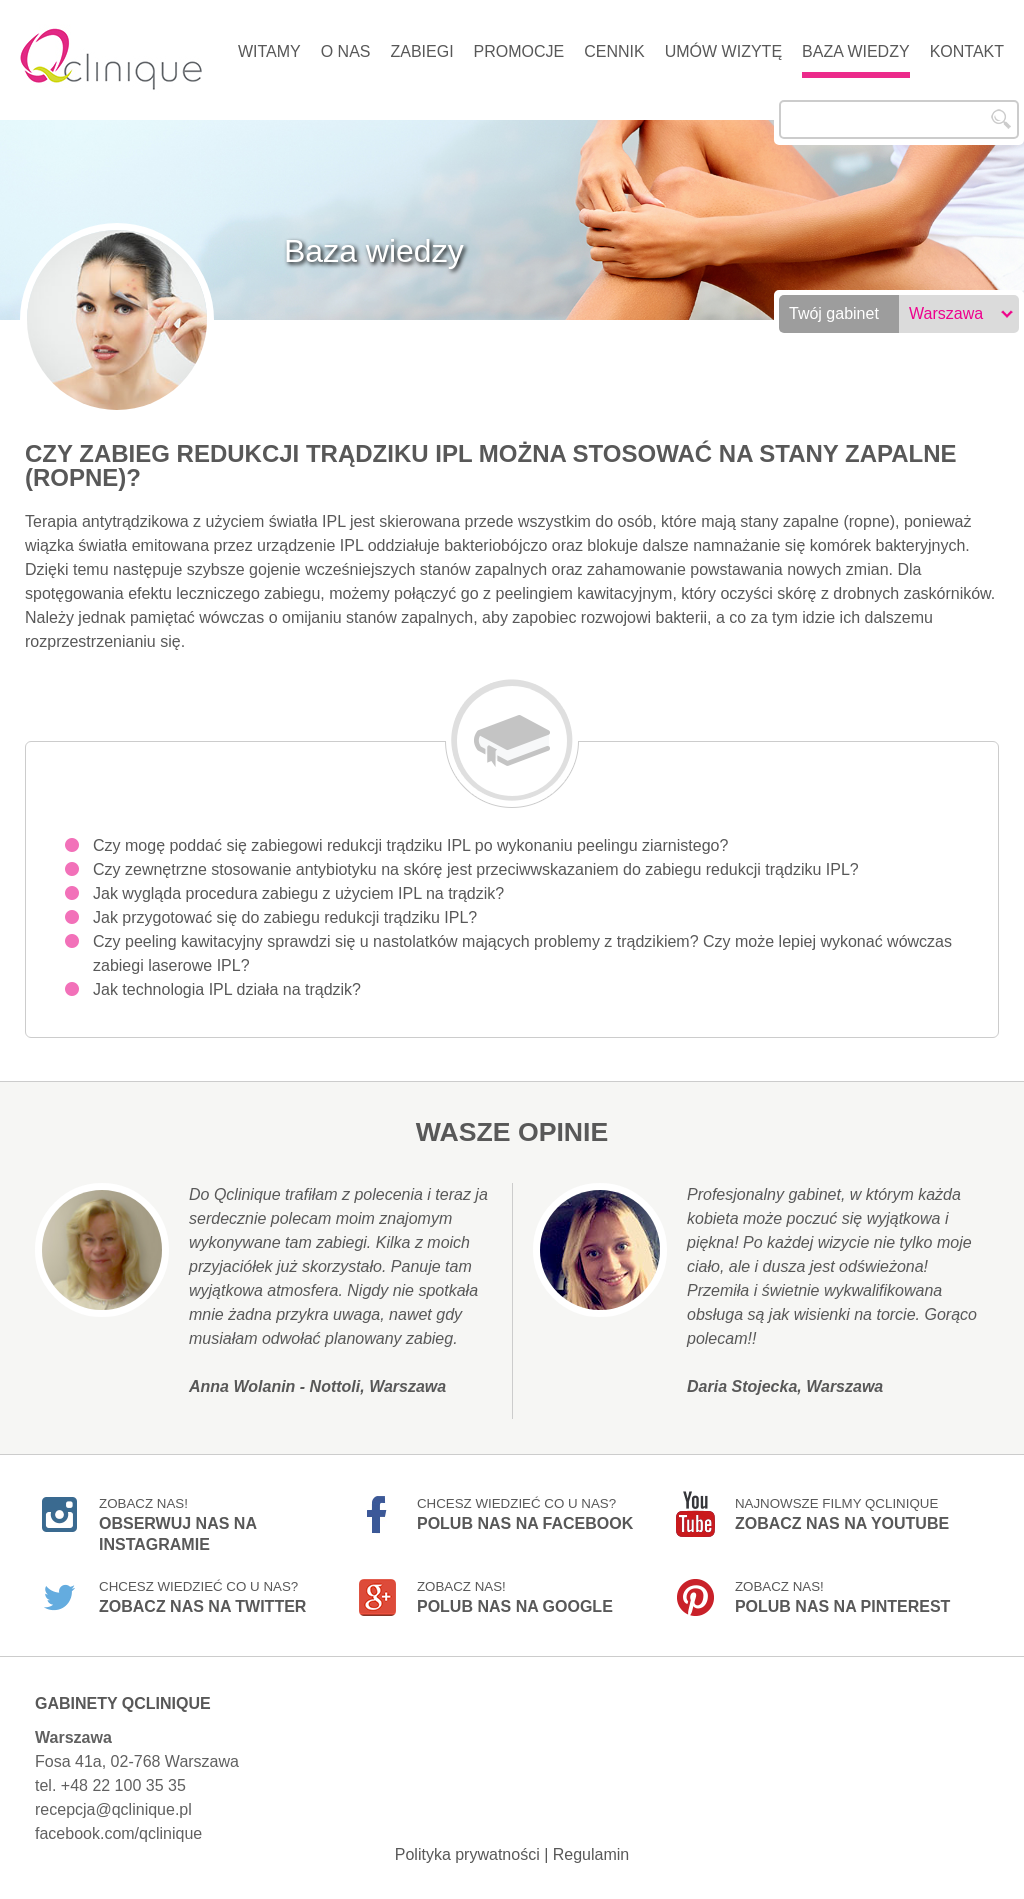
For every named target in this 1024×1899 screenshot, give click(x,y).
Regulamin (591, 1854)
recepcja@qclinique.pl (113, 1809)
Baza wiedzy (856, 51)
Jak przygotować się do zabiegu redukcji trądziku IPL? (285, 917)
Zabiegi (421, 51)
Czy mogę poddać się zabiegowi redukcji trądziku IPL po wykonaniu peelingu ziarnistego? (410, 845)
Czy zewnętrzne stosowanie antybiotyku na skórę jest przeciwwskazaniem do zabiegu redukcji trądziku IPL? (476, 869)
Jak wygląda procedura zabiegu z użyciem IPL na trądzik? (298, 893)
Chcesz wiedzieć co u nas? (525, 1514)
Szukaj (1001, 119)
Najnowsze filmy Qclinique (842, 1514)
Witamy (269, 51)
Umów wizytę (723, 51)
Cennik (614, 51)
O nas (346, 51)
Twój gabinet (834, 313)
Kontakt (967, 51)
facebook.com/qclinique (118, 1833)
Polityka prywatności (467, 1854)
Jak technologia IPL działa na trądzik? (227, 989)
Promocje (519, 51)
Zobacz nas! (177, 1517)
